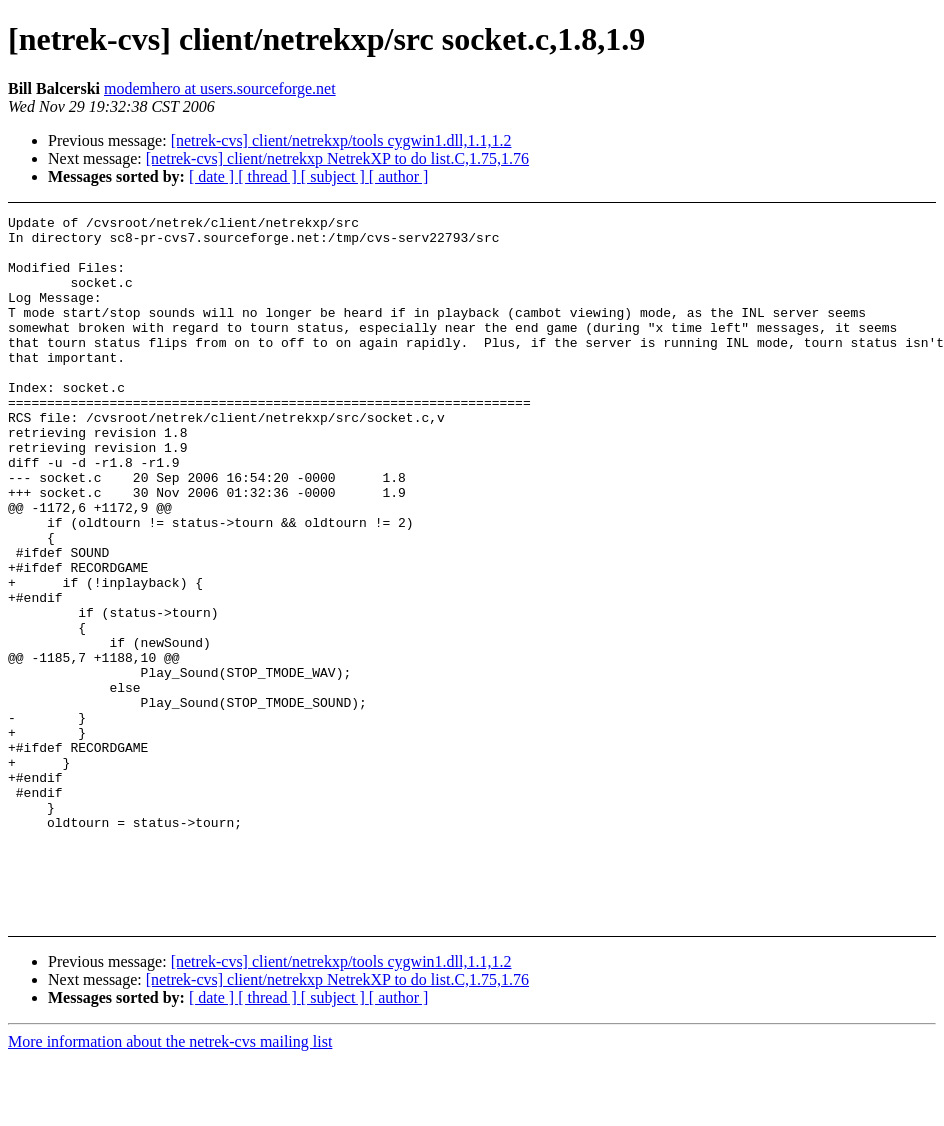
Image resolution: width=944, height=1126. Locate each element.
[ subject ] (335, 176)
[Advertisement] (859, 265)
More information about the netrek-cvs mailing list (170, 1108)
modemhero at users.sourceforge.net (220, 88)
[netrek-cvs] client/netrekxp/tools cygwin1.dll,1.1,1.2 (341, 140)
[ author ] (399, 176)
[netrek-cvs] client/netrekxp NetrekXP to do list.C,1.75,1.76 (337, 158)
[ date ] (213, 176)
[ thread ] (269, 176)
